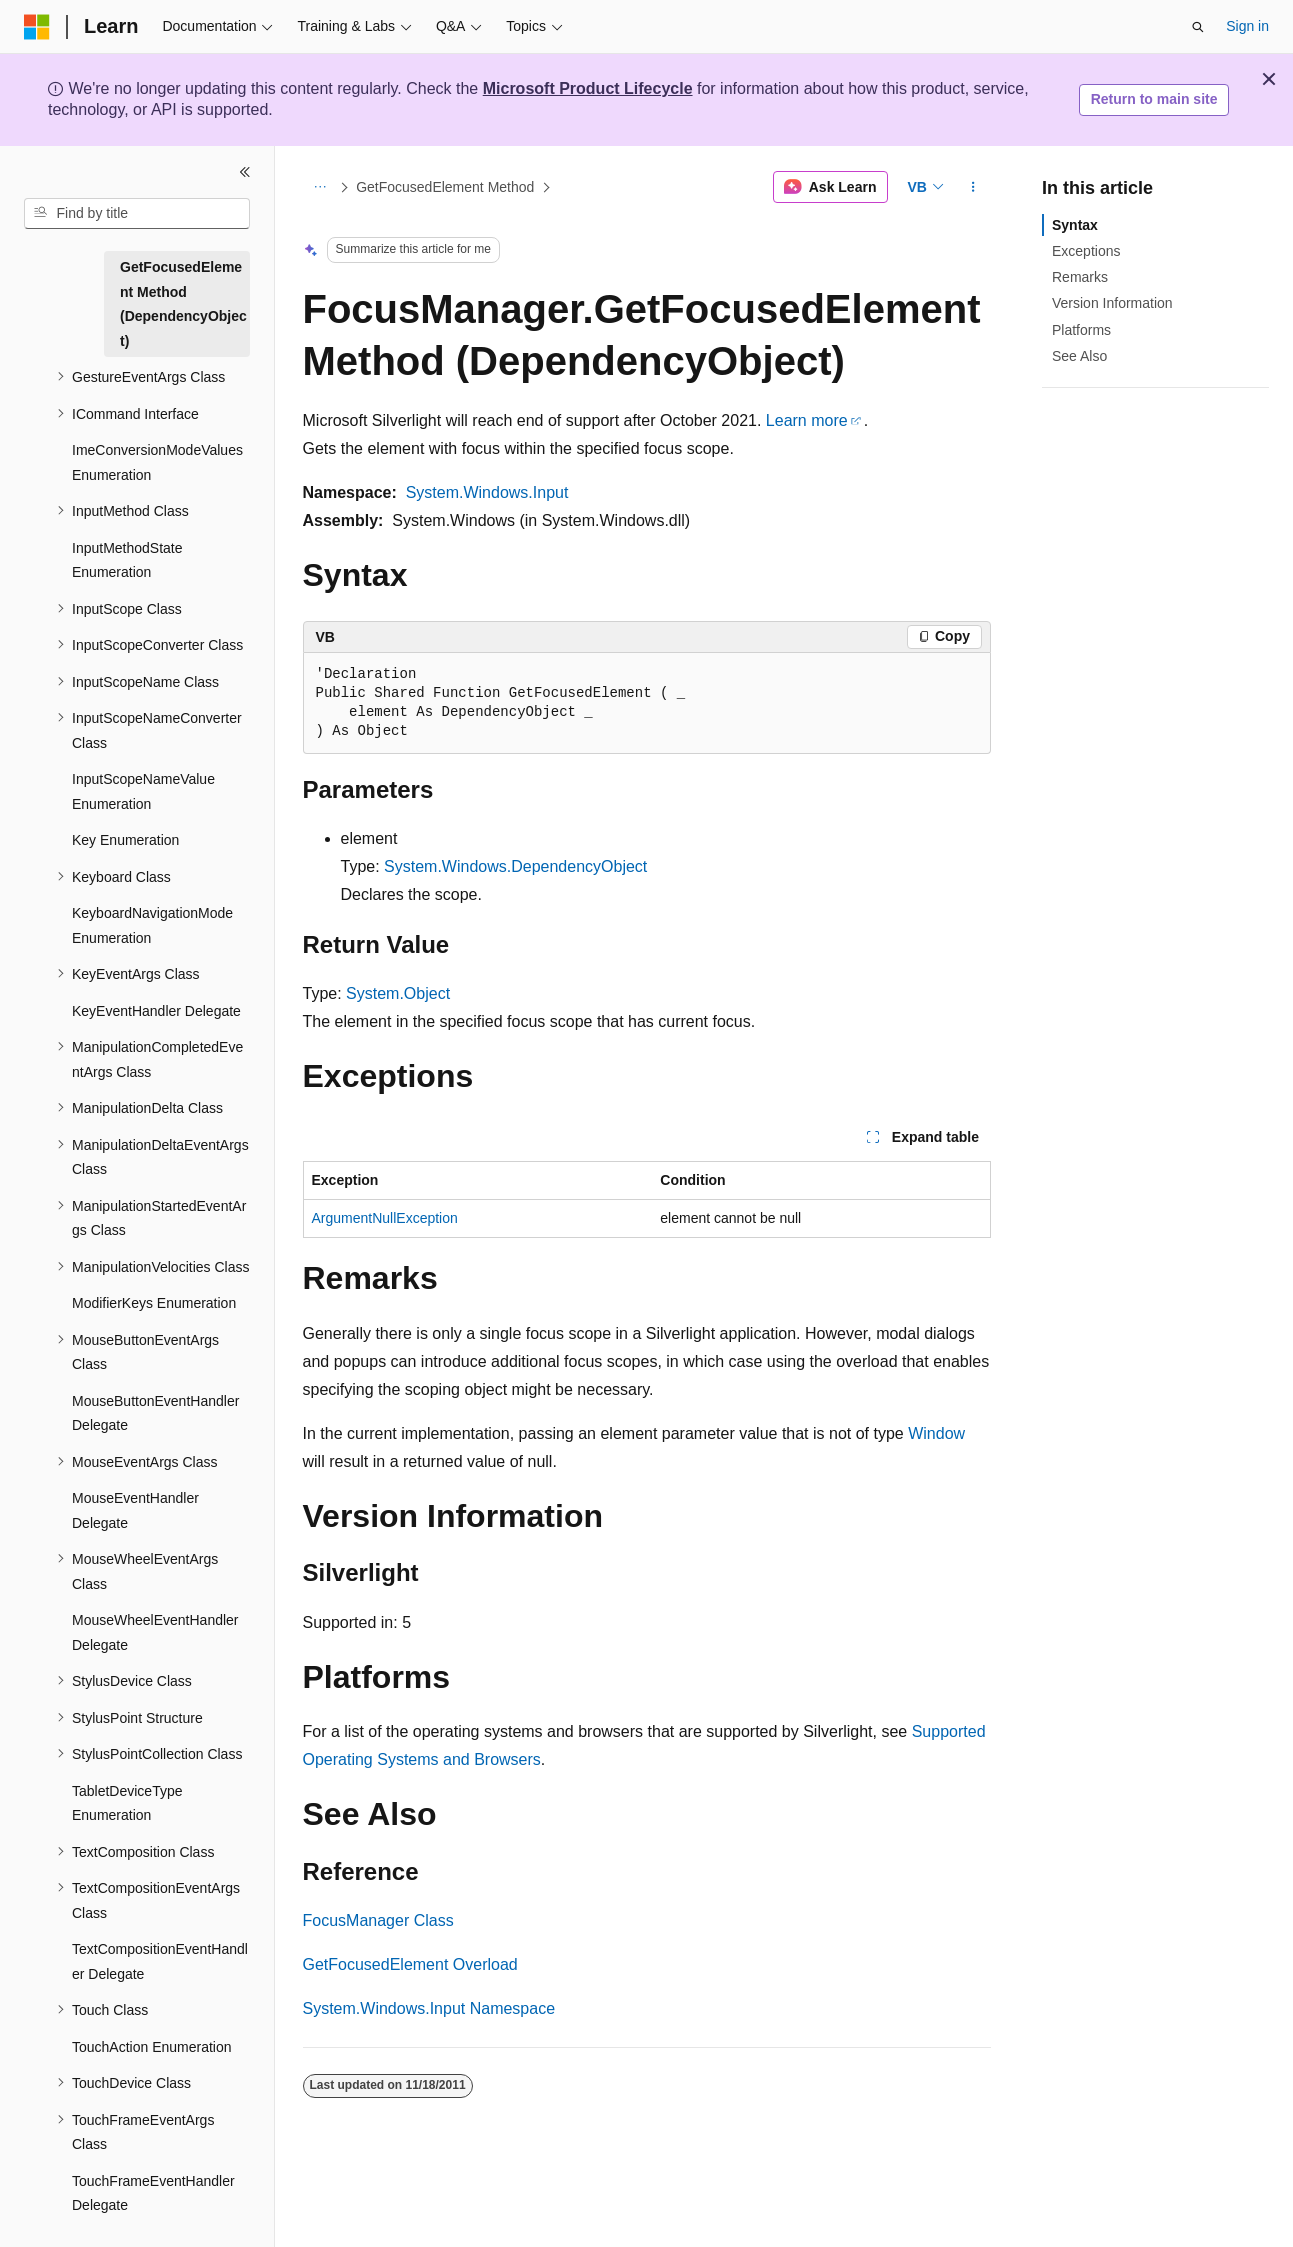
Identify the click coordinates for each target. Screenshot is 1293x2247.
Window (936, 1433)
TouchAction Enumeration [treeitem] (152, 2047)
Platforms (1081, 330)
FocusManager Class (378, 1920)
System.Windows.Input (487, 492)
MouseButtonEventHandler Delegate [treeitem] (155, 1413)
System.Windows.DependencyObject (515, 866)
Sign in (1247, 26)
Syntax (1075, 225)
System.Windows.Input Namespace (429, 2008)
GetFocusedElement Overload (410, 1964)
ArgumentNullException (385, 1218)
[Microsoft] (37, 27)
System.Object (398, 993)
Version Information (1112, 303)
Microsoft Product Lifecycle (588, 88)
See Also (1079, 356)
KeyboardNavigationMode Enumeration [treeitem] (152, 925)
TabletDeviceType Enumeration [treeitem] (127, 1803)
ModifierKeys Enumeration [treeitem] (154, 1303)
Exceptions (1086, 251)
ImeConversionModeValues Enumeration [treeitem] (157, 462)
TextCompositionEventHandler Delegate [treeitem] (160, 1961)
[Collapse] (245, 172)
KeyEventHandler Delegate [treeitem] (156, 1011)
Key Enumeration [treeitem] (125, 840)
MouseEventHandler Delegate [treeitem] (135, 1510)
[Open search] (1198, 27)
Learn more (807, 420)
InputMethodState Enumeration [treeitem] (127, 560)
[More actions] (972, 187)
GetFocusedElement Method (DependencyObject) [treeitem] (183, 304)
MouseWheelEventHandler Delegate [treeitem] (155, 1632)
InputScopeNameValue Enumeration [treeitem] (143, 791)
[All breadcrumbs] (320, 187)
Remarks (1080, 277)
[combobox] (137, 214)
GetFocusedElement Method (445, 187)
